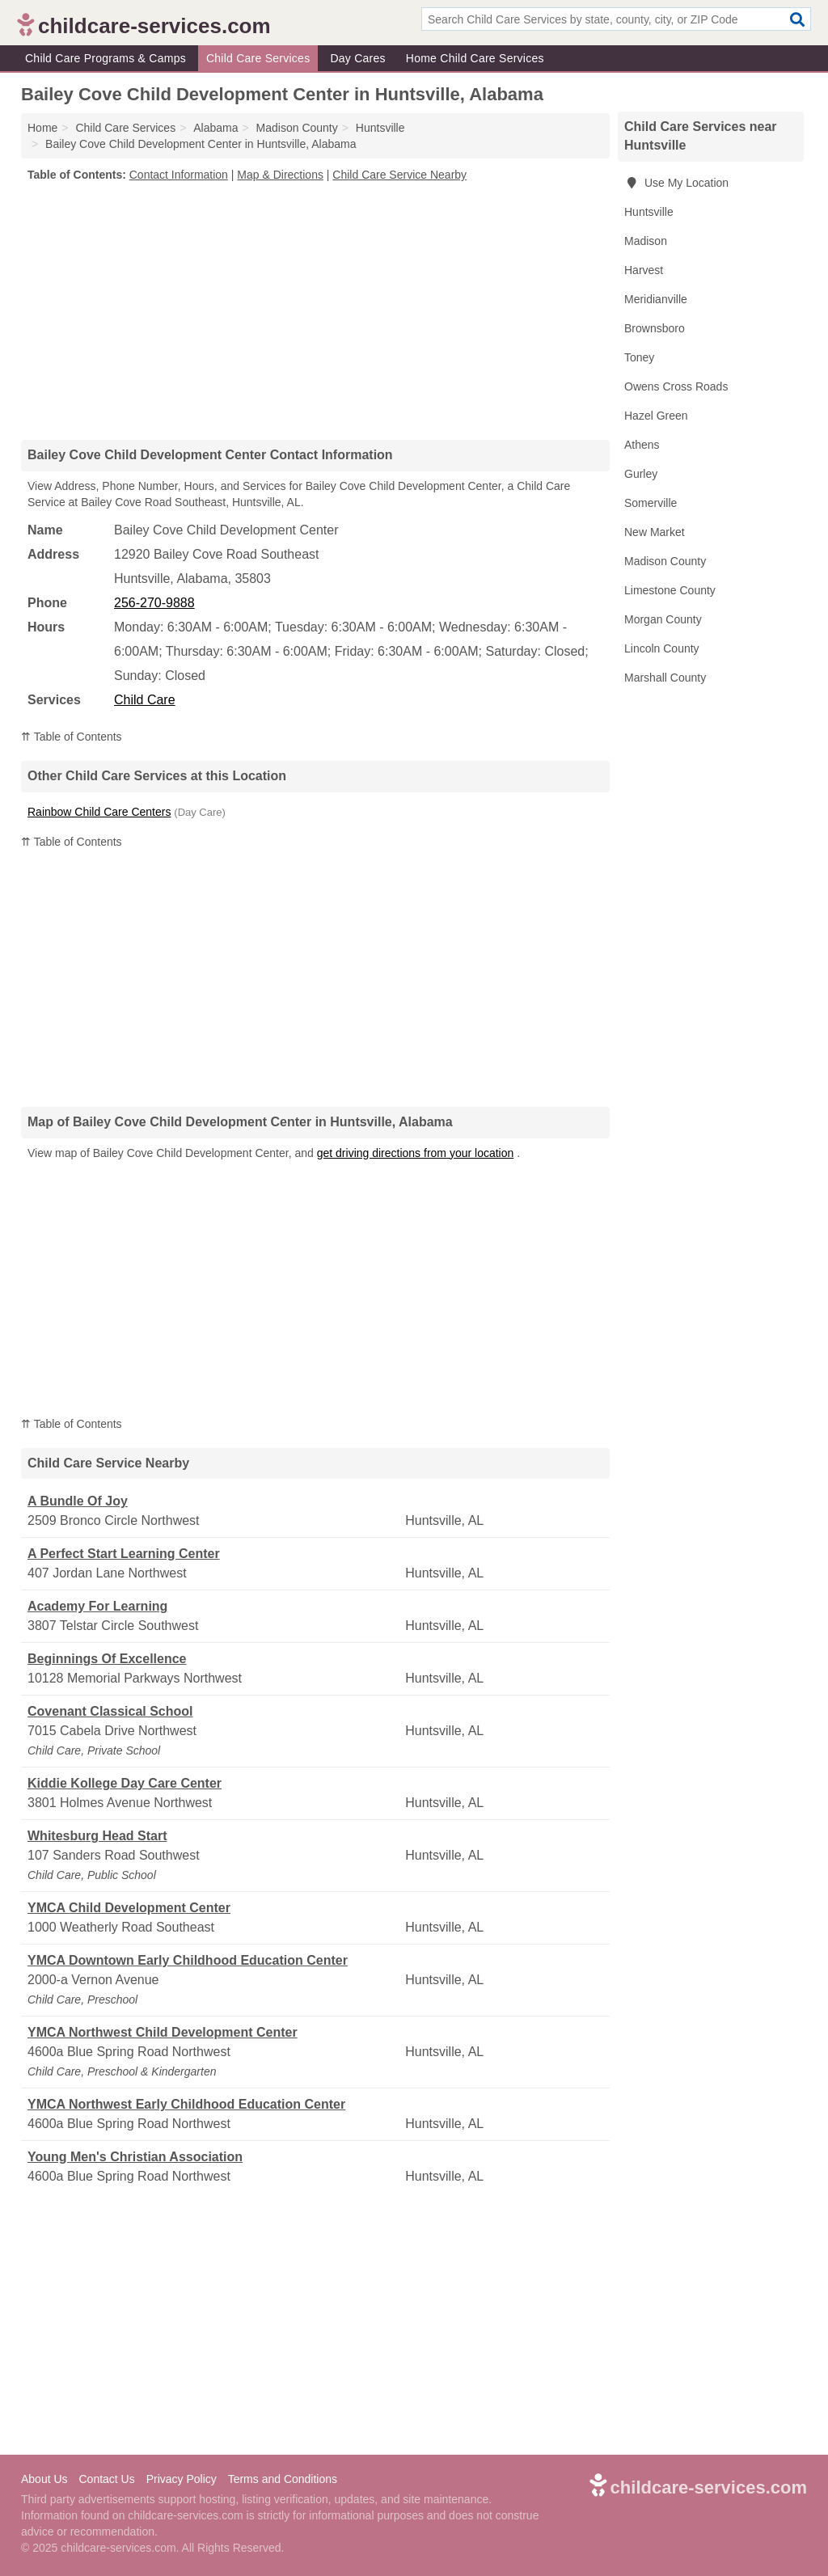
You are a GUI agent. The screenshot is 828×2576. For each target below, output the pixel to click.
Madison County (665, 561)
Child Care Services (258, 58)
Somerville (650, 502)
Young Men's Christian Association (135, 2157)
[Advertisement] (315, 310)
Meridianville (655, 299)
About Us (44, 2479)
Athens (642, 444)
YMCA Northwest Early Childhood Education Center (186, 2104)
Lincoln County (661, 648)
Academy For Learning (97, 1606)
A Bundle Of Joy (77, 1501)
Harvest (643, 270)
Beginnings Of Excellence (107, 1659)
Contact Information (178, 174)
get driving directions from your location (415, 1153)
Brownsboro (654, 328)
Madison (645, 240)
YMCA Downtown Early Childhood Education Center (187, 1960)
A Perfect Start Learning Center (123, 1553)
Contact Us (106, 2479)
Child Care (144, 700)
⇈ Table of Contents (71, 736)
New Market (654, 532)
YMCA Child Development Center (128, 1908)
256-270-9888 (154, 603)
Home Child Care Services (475, 58)
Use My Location (676, 182)
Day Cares (357, 58)
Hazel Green (656, 415)
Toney (639, 357)
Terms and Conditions (282, 2479)
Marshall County (665, 677)
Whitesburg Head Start (97, 1836)
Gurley (640, 473)
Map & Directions (280, 174)
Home (42, 127)
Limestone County (670, 590)
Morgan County (663, 619)
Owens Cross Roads (676, 386)
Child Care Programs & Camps (105, 58)
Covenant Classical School (110, 1711)
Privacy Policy (181, 2479)
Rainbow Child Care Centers (99, 811)
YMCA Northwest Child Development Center (162, 2032)
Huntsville (649, 211)
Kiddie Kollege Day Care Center (124, 1783)
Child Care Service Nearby (399, 174)
